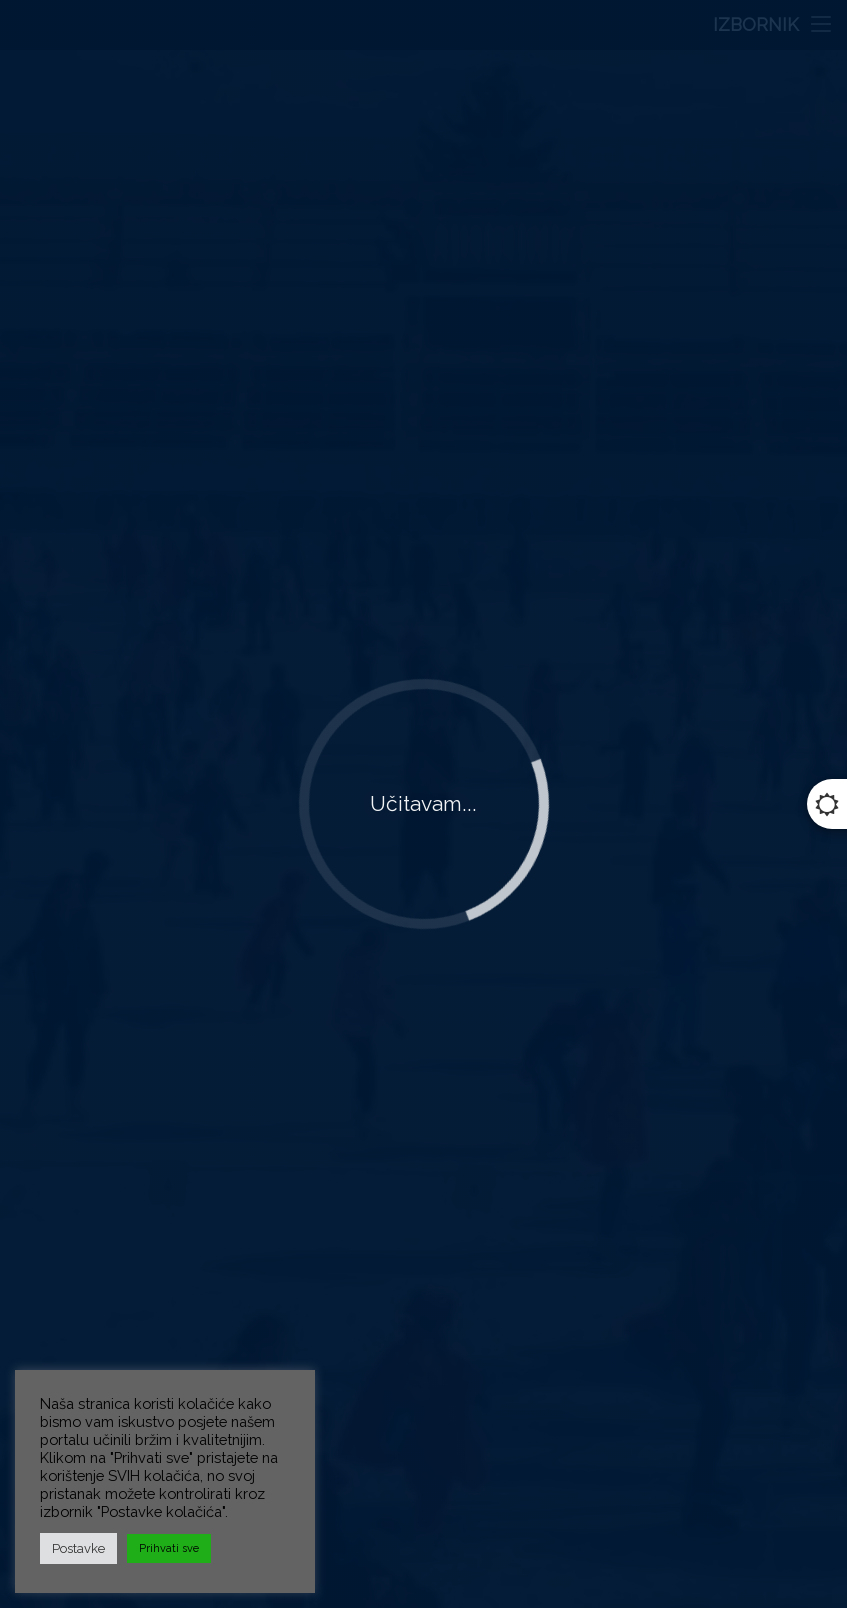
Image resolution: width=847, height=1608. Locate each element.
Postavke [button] (78, 1548)
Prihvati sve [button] (169, 1548)
